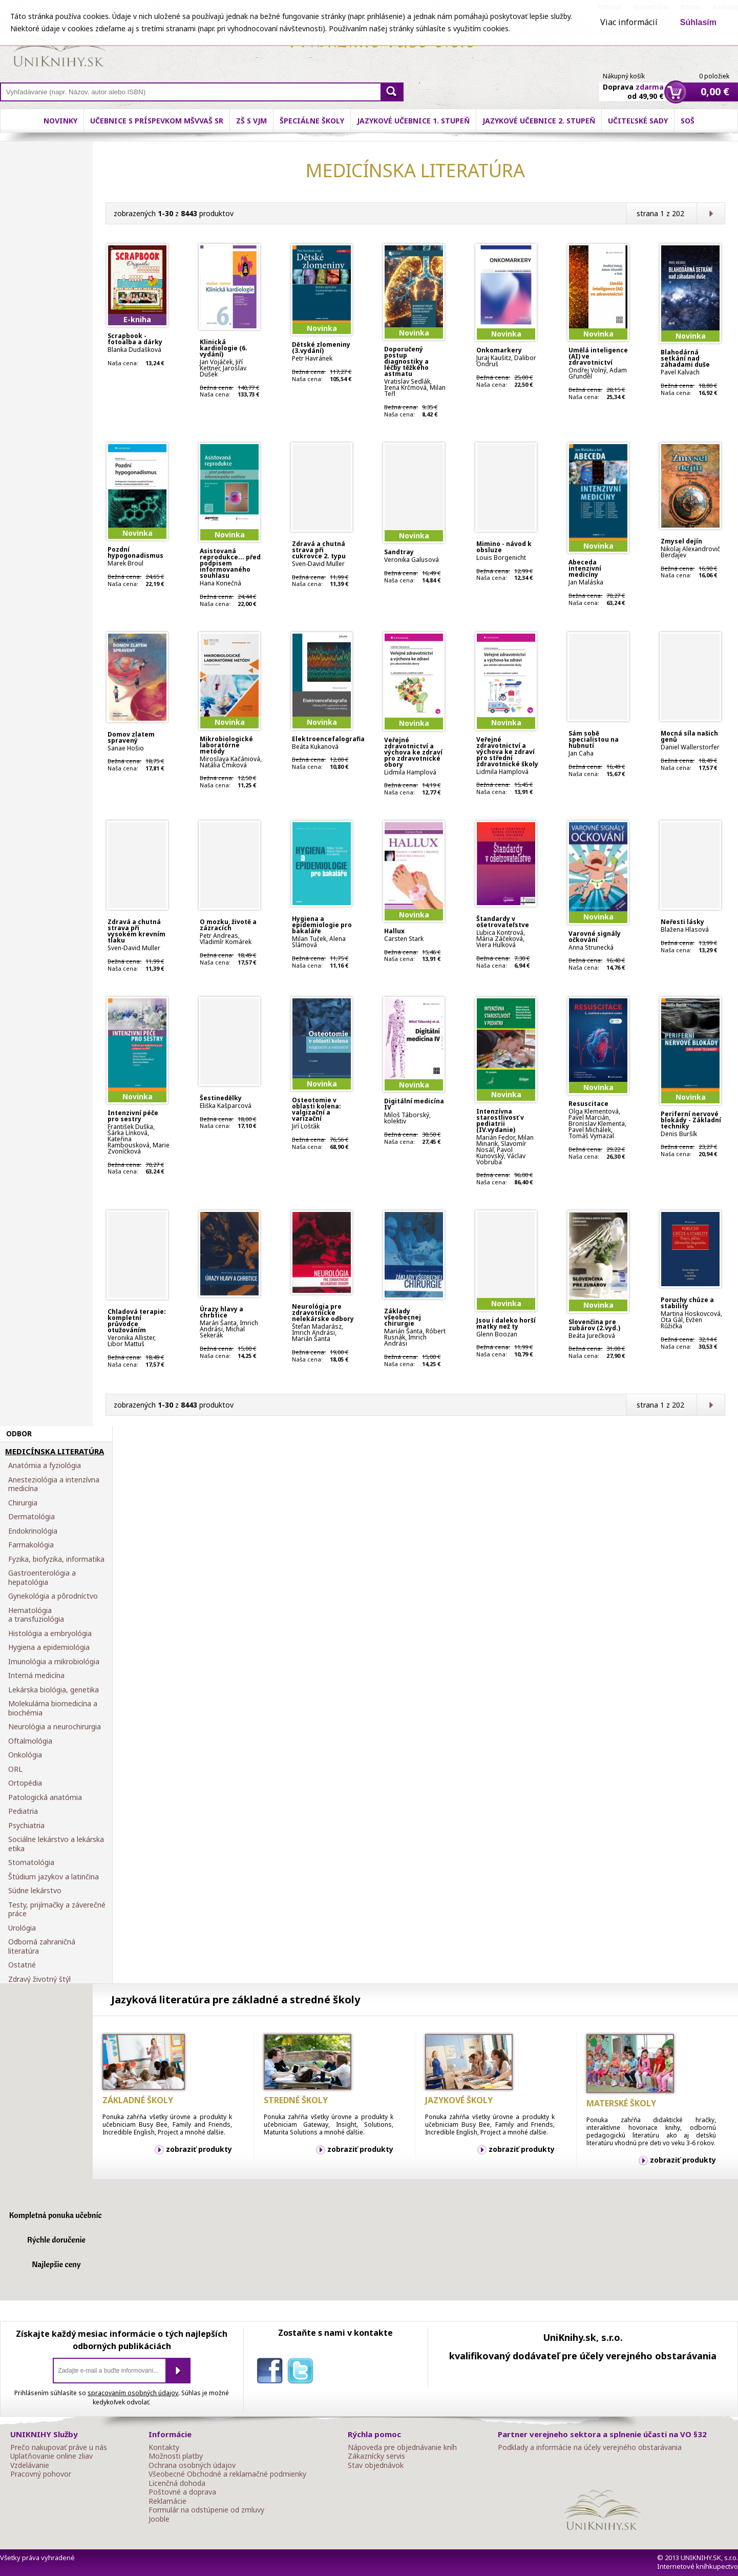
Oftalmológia (30, 1741)
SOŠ (687, 120)
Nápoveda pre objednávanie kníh (402, 2447)
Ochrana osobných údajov (192, 2465)
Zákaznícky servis (376, 2456)
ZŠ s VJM (251, 120)
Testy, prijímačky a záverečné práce (57, 1909)
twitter (302, 2372)
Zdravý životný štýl (39, 1979)
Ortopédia (25, 1783)
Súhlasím (698, 22)
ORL (15, 1769)
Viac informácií (629, 22)
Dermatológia (31, 1516)
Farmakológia (31, 1544)
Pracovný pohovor (40, 2474)
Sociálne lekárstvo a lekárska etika (56, 1844)
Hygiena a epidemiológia (49, 1647)
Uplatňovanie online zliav (51, 2456)
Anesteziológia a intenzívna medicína (53, 1484)
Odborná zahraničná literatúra (41, 1946)
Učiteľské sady (638, 120)
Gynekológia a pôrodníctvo (53, 1596)
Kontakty (164, 2447)
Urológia (22, 1928)
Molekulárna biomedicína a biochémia (52, 1708)
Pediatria (23, 1811)
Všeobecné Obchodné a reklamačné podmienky (227, 2474)
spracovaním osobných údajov (133, 2393)
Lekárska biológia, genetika (53, 1689)
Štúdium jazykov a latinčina (53, 1876)
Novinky (60, 120)
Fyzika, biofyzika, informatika (56, 1559)
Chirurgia (22, 1502)
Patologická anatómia (45, 1797)
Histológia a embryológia (50, 1633)
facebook (272, 2372)
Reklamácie (167, 2501)
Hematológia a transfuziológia (36, 1615)
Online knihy (59, 46)
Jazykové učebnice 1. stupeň (413, 120)
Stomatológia (31, 1862)
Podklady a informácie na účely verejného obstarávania (590, 2447)
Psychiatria (26, 1825)
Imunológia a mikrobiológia (53, 1661)
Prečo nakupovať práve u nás (58, 2447)
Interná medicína (36, 1675)
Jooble (159, 2519)
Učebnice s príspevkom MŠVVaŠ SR (156, 120)
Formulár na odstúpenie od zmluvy (206, 2510)
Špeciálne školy (312, 120)
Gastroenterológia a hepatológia (42, 1577)
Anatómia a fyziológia (44, 1465)
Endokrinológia (32, 1531)
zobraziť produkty (199, 2149)
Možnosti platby (176, 2456)
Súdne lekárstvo (34, 1890)
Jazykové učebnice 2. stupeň (538, 120)
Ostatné (22, 1965)
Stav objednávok (376, 2465)
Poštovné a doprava (182, 2492)
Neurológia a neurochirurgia (54, 1726)
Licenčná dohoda (177, 2483)
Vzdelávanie (29, 2465)
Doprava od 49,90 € (633, 85)
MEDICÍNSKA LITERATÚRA (54, 1451)
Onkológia (25, 1755)
